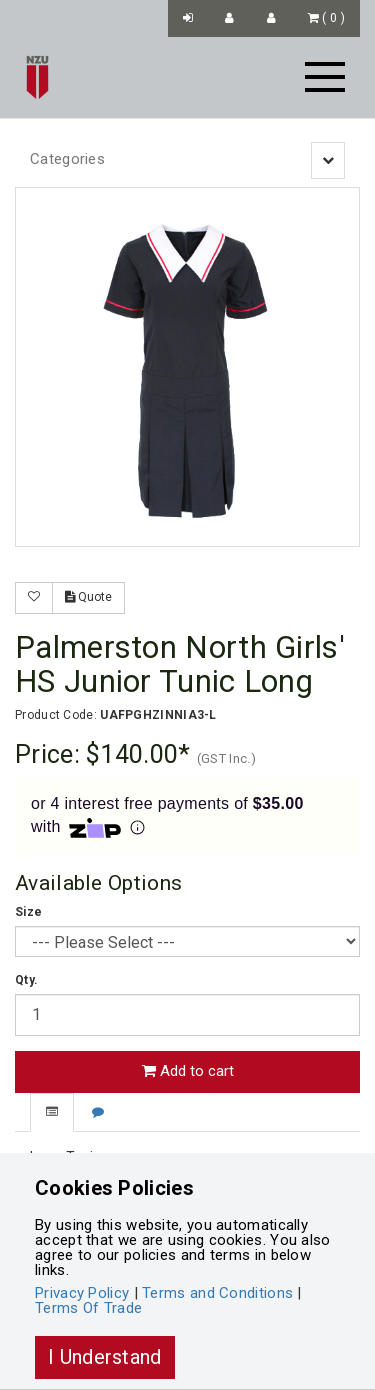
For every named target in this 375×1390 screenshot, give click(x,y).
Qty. (26, 980)
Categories (67, 159)
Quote (88, 597)
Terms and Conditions (217, 1293)
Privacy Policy (82, 1293)
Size (28, 912)
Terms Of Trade (88, 1308)
